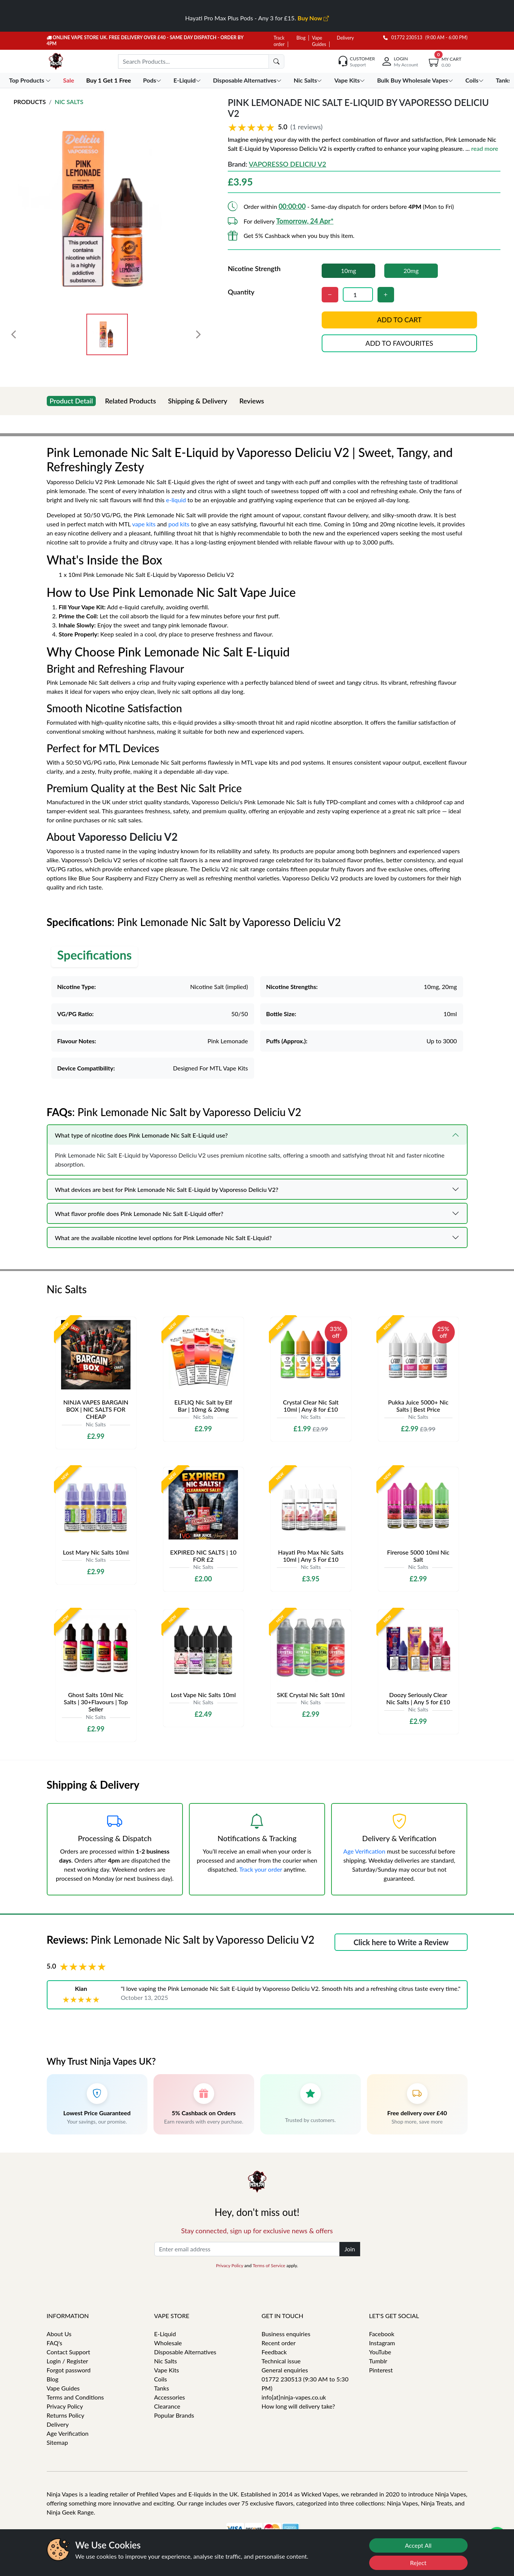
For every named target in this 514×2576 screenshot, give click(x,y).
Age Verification (364, 1851)
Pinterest (381, 2370)
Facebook (381, 2333)
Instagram (382, 2342)
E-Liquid (165, 2333)
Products (30, 101)
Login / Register (67, 2360)
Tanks (161, 2388)
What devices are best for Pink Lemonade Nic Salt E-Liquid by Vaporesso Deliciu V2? (167, 1189)
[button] (364, 127)
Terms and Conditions (75, 2397)
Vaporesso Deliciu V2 (287, 164)
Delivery (345, 38)
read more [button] (484, 148)
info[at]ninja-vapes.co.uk (294, 2397)
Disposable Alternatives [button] (248, 80)
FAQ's (55, 2342)
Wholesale (168, 2342)
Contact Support (69, 2351)
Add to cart (399, 320)
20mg (411, 270)
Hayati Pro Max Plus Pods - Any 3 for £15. (257, 17)
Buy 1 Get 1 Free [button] (109, 80)
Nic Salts (69, 101)
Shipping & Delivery (197, 401)
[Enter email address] (247, 2249)
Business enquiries (286, 2333)
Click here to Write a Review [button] (400, 1942)
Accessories (169, 2397)
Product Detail (71, 401)
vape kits (143, 523)
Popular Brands (174, 2415)
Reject (418, 2562)
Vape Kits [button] (350, 80)
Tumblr (378, 2360)
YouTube (380, 2351)
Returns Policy (65, 2415)
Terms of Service (269, 2265)
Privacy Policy (229, 2265)
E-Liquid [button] (188, 80)
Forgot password (69, 2370)
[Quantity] (358, 294)
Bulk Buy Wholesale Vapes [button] (416, 80)
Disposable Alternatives (185, 2351)
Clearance (167, 2406)
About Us (59, 2333)
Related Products (130, 401)
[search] (276, 61)
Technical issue (281, 2360)
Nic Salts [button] (309, 80)
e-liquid (176, 499)
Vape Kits (166, 2370)
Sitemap (57, 2442)
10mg (348, 270)
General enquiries (285, 2370)
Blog (300, 38)
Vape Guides (63, 2388)
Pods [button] (153, 80)
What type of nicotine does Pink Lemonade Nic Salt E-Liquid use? (141, 1135)
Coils (160, 2379)
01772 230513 (402, 37)
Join (349, 2248)
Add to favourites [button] (399, 343)
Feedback (274, 2351)
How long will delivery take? (298, 2406)
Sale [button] (69, 80)
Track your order (260, 1869)
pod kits (178, 523)
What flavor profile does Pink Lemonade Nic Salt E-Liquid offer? (139, 1213)
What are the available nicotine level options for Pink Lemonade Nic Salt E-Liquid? (163, 1237)
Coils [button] (475, 80)
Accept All (418, 2545)
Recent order (279, 2342)
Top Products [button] (30, 80)
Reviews (251, 401)
